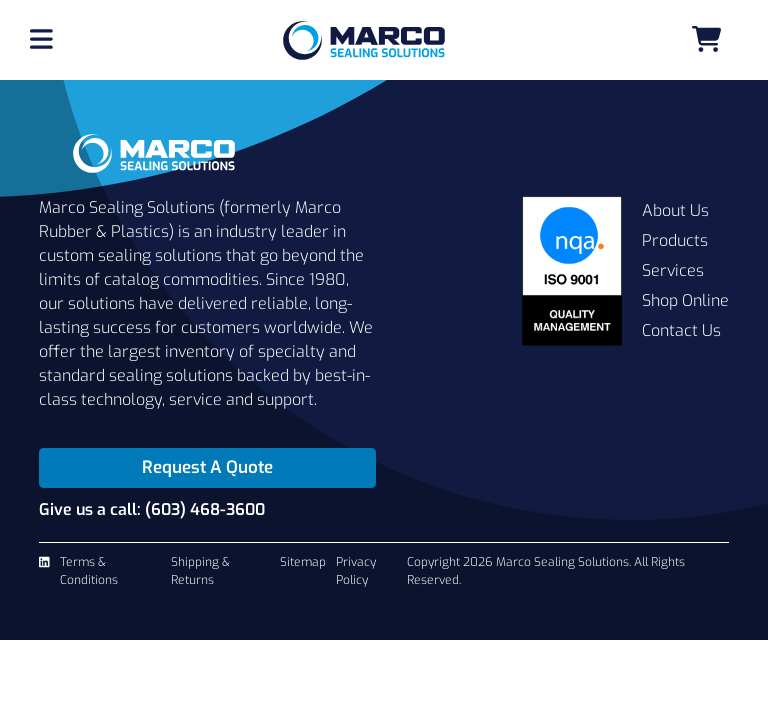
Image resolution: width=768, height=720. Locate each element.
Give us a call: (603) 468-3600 (152, 509)
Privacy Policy (356, 571)
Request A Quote (207, 467)
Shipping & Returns (200, 571)
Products (675, 240)
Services (673, 270)
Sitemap (303, 562)
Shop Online (685, 300)
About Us (675, 210)
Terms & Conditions (89, 571)
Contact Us (681, 330)
